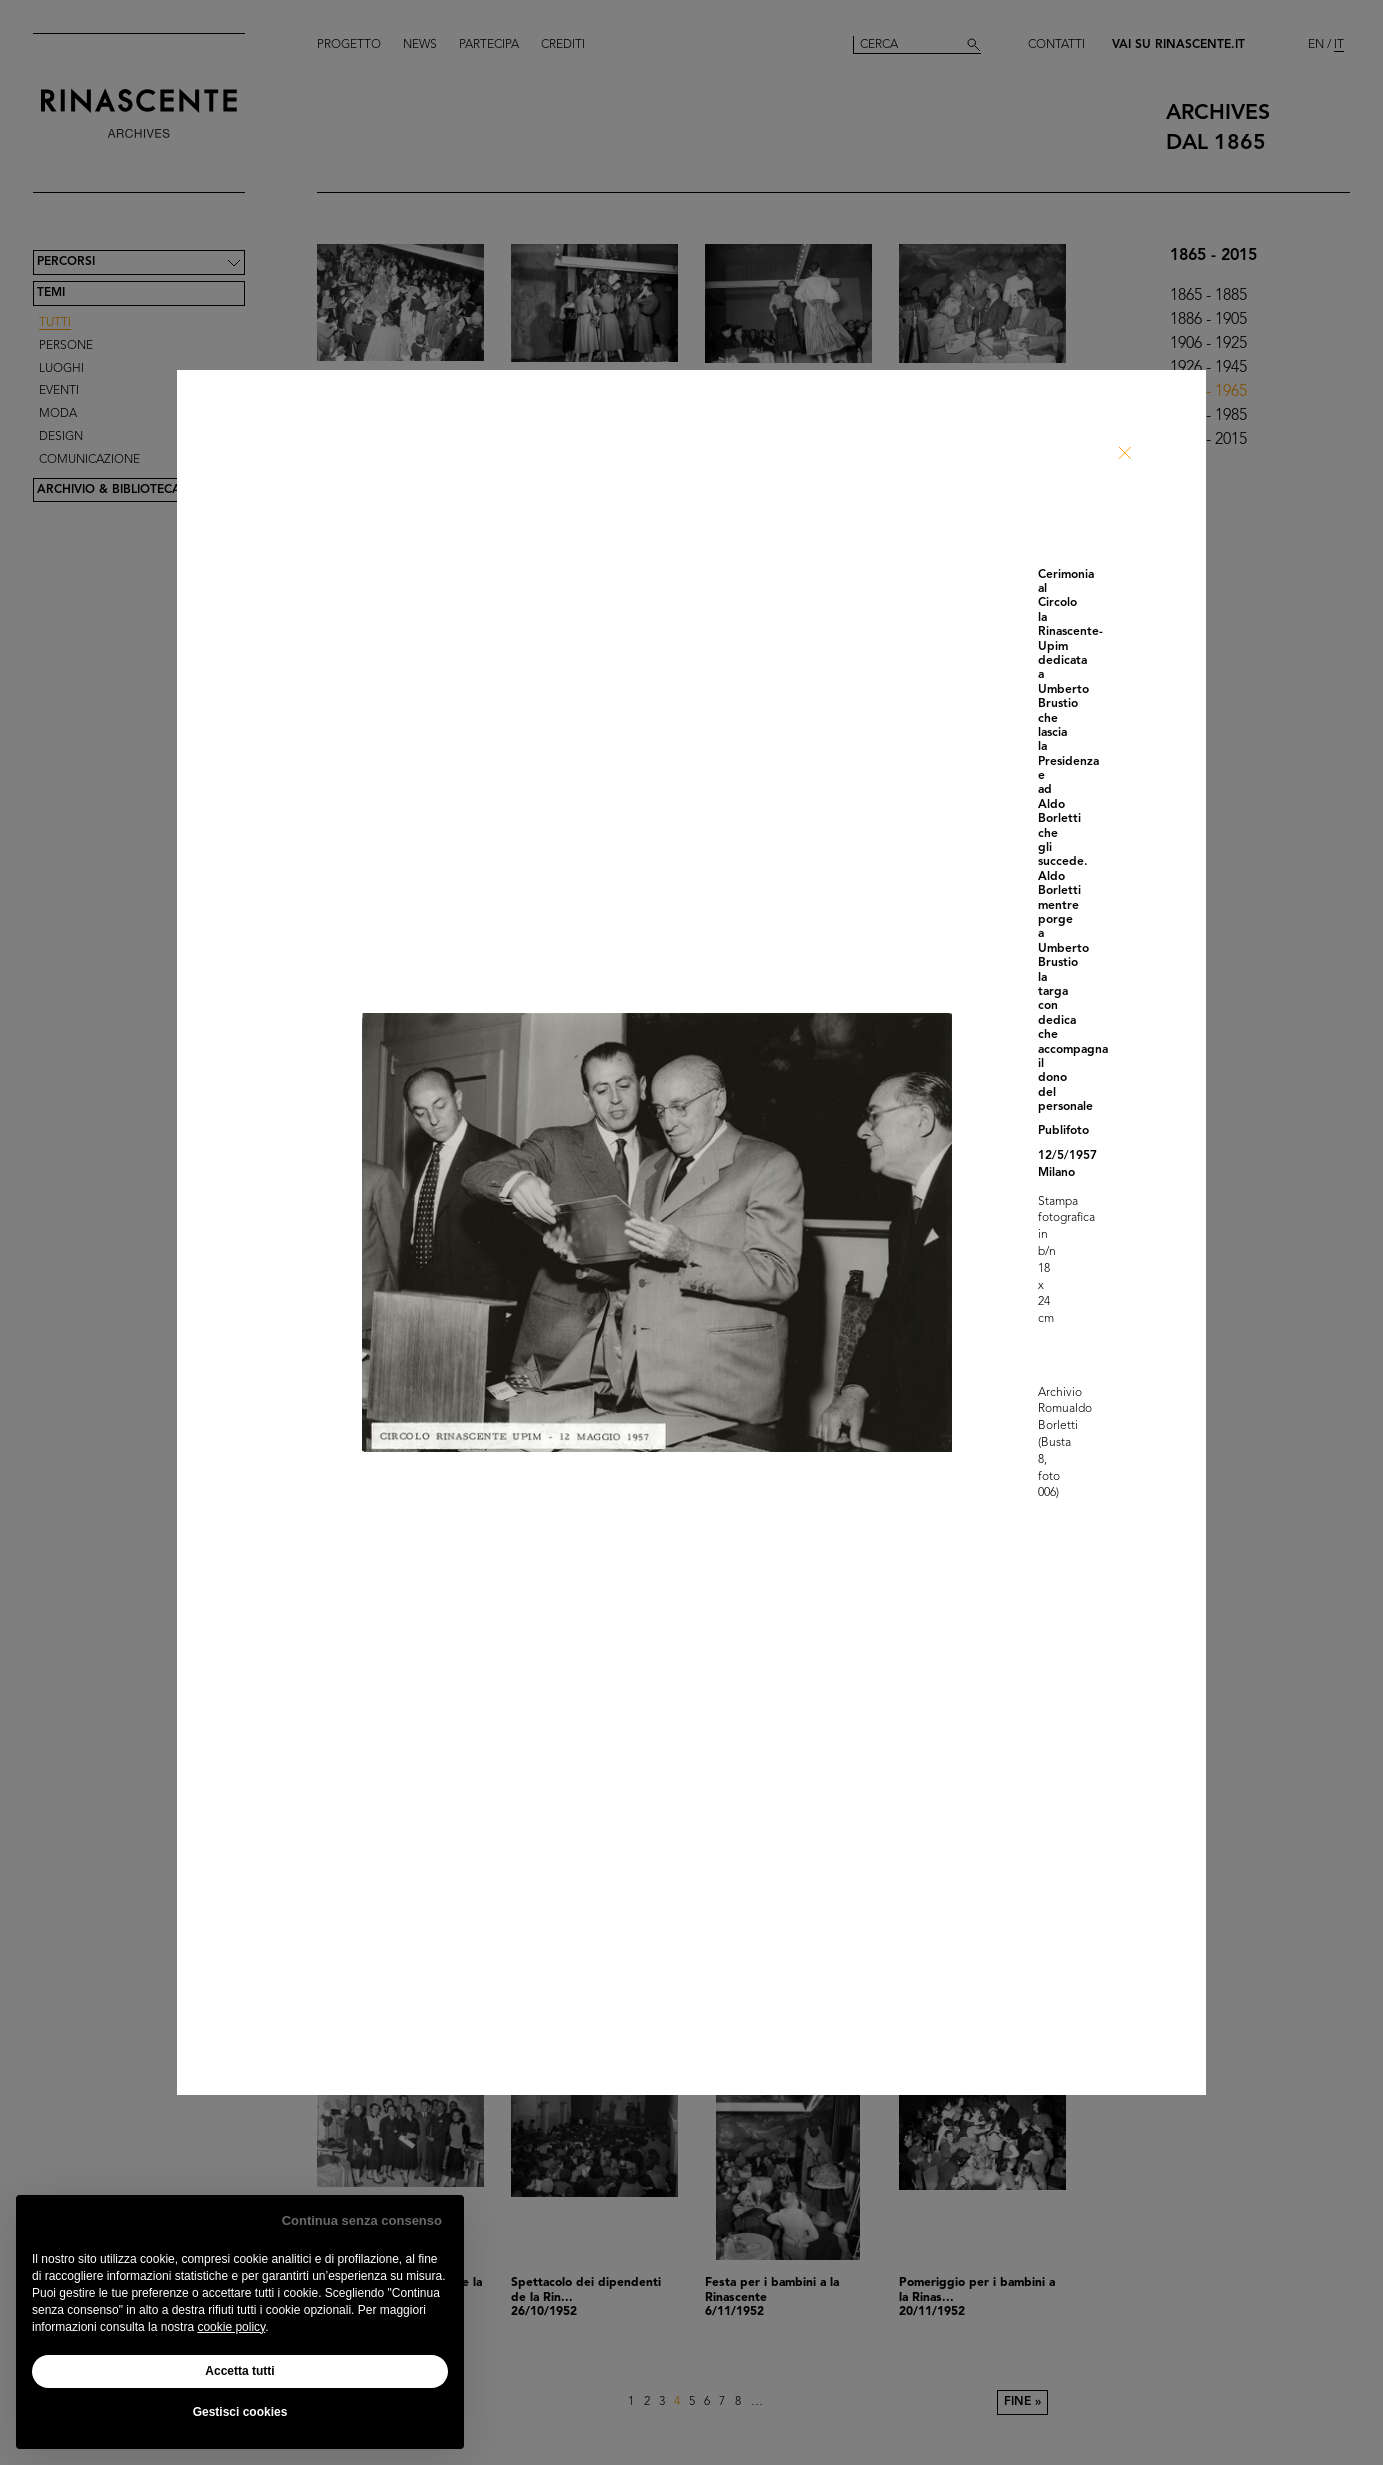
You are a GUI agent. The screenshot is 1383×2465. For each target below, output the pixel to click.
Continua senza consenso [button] (362, 2220)
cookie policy (231, 2327)
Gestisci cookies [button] (240, 2412)
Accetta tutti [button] (239, 2371)
